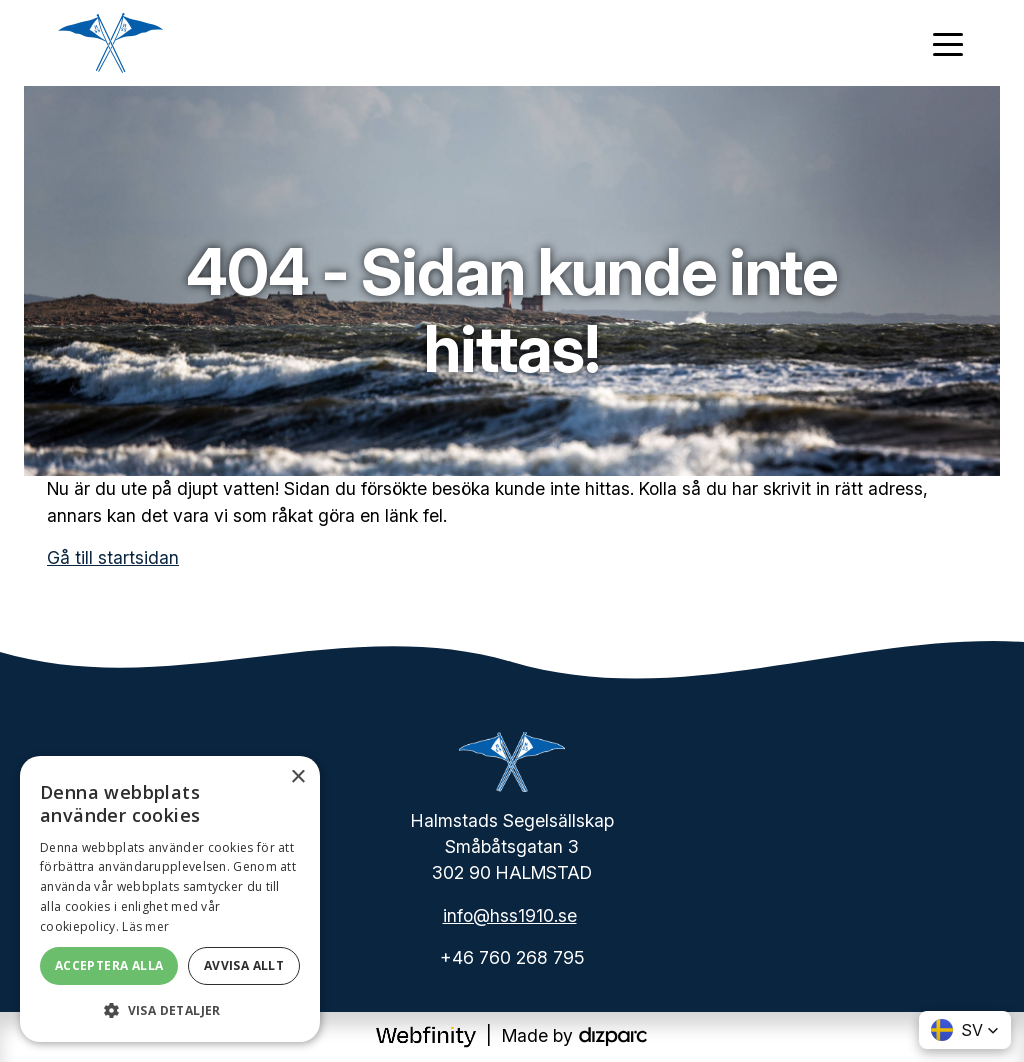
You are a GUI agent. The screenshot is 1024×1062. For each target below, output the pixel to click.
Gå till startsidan (113, 557)
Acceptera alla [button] (109, 965)
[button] (170, 1010)
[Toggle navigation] (948, 43)
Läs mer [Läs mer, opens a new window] (145, 926)
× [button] (297, 777)
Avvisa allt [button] (244, 965)
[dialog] (170, 899)
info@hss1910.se (510, 915)
